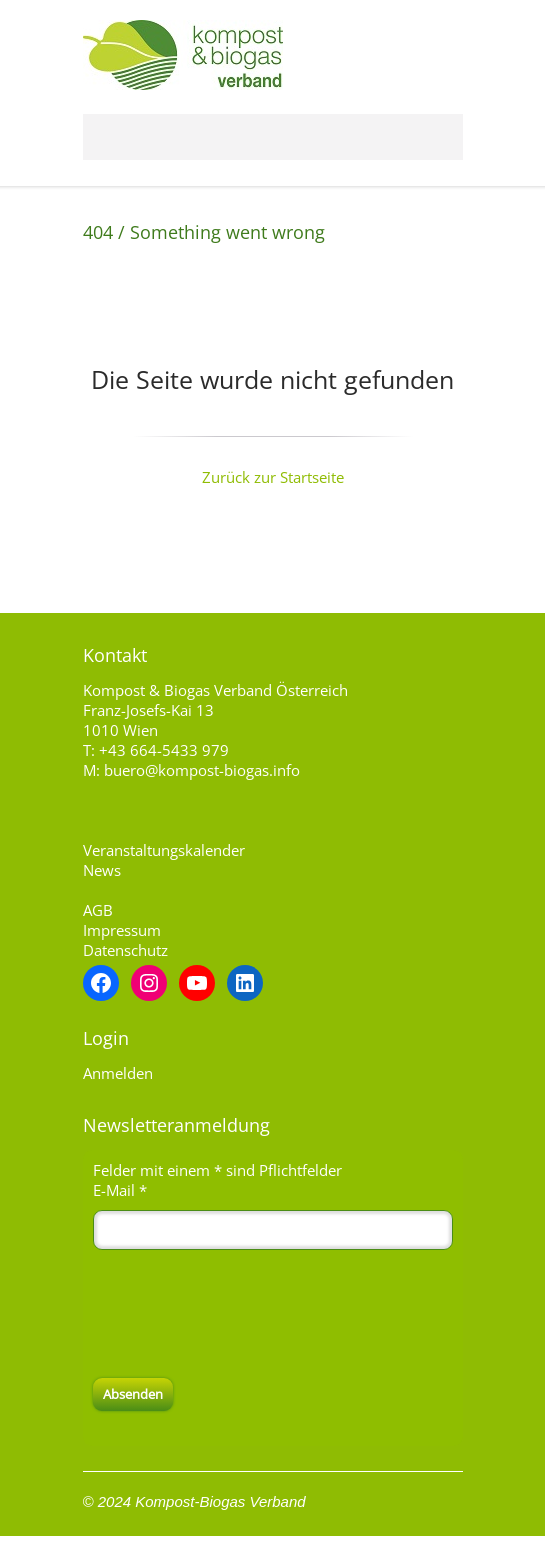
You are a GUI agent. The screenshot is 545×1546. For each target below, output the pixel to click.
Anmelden (118, 1073)
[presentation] (245, 1314)
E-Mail (120, 1190)
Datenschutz (125, 950)
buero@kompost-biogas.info (202, 770)
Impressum (122, 930)
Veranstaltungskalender (164, 850)
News (102, 870)
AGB (98, 910)
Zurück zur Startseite (273, 477)
